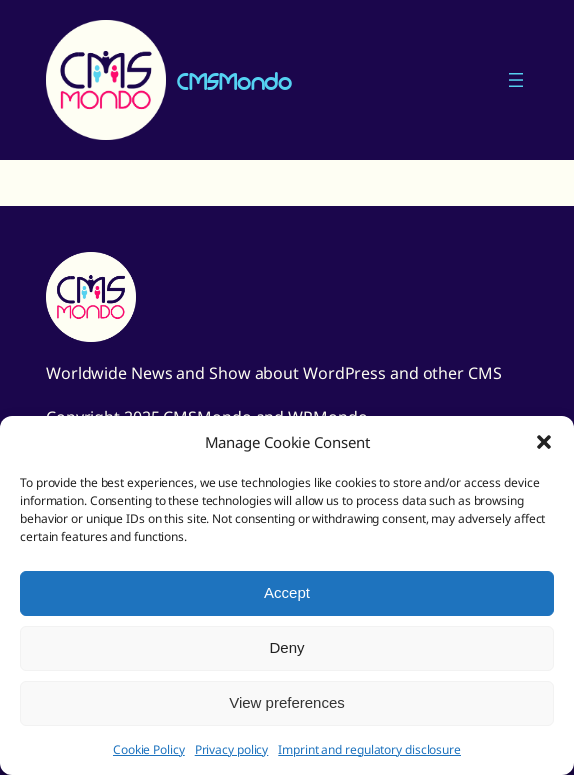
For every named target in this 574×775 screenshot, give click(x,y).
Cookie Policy (149, 749)
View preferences (287, 702)
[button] (544, 442)
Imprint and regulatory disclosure (369, 749)
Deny (286, 647)
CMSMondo (234, 80)
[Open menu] (516, 80)
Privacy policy (232, 749)
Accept (287, 592)
